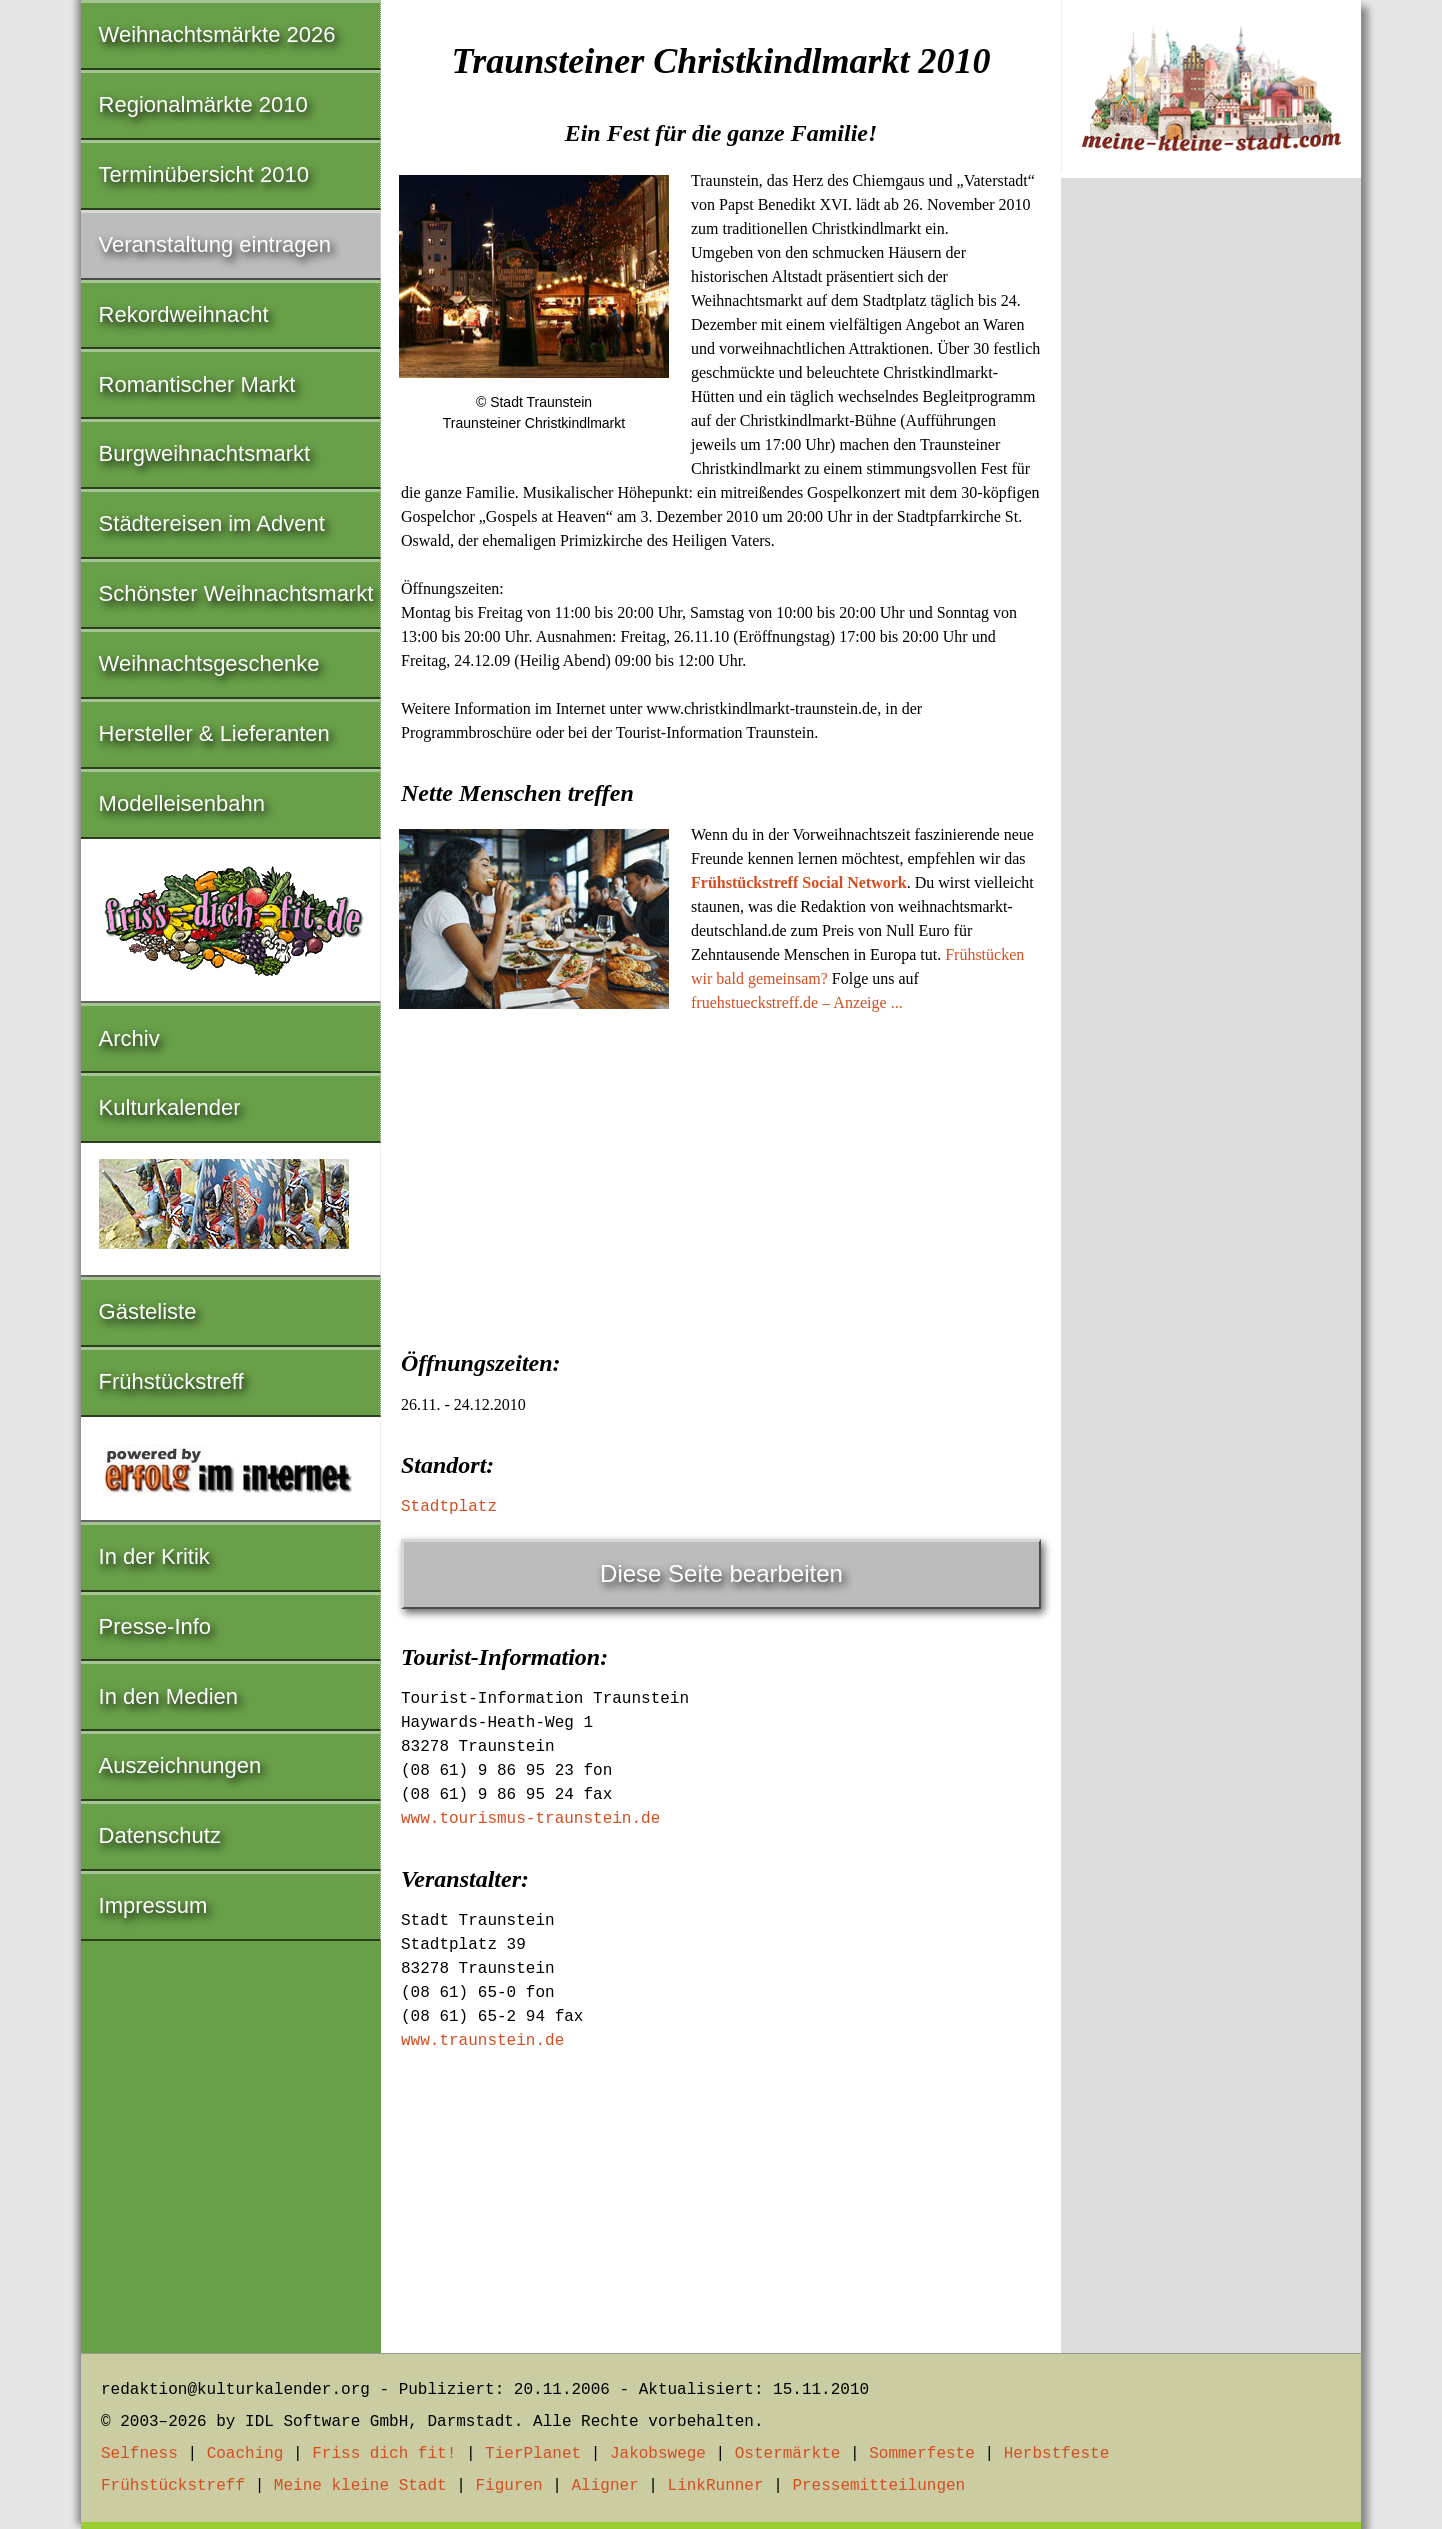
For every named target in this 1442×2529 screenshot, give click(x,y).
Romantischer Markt (197, 384)
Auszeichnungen (180, 1765)
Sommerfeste (922, 2454)
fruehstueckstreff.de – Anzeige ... (797, 1002)
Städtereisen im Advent (212, 523)
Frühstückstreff (171, 1381)
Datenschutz (160, 1835)
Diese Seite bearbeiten (721, 1573)
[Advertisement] (721, 1175)
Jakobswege (658, 2454)
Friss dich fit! (384, 2454)
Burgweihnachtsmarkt (205, 453)
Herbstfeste (1057, 2454)
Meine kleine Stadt (360, 2486)
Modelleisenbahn (182, 803)
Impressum (153, 1905)
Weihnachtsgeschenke (209, 663)
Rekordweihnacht (184, 314)
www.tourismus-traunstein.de (530, 1819)
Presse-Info (155, 1626)
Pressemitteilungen (878, 2486)
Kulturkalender (170, 1107)
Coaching (245, 2454)
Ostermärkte (788, 2454)
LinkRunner (716, 2486)
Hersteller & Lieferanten (214, 733)
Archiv (129, 1038)
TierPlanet (533, 2454)
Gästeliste (148, 1311)
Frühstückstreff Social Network (799, 882)
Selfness (139, 2454)
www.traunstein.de (482, 2041)
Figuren (508, 2486)
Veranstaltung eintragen (215, 244)
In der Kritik (154, 1556)
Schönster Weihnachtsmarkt (236, 593)
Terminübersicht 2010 (204, 174)
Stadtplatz (449, 1507)
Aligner (605, 2486)
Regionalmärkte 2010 (203, 104)
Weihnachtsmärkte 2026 (217, 34)
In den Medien (168, 1696)
